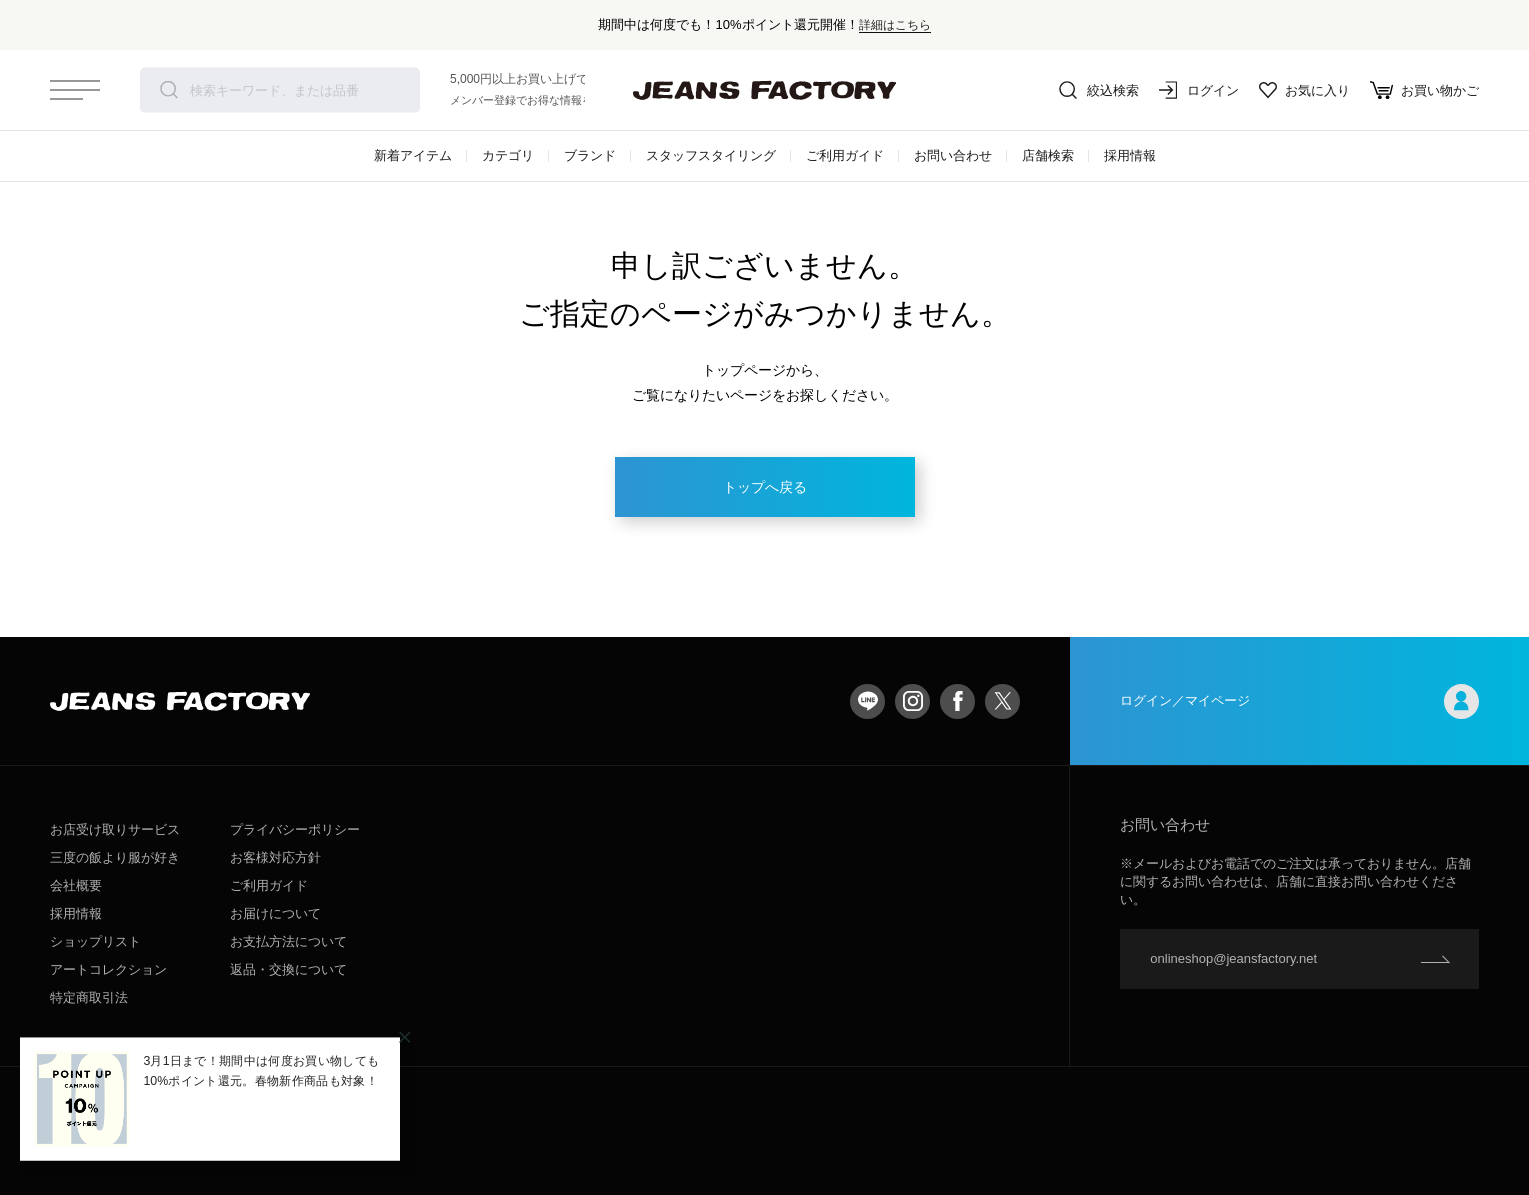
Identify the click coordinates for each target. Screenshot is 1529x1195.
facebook (957, 701)
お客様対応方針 (275, 857)
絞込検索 (1099, 90)
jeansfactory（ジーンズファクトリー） (765, 90)
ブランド (590, 155)
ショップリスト (95, 941)
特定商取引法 (89, 997)
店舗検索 (1048, 155)
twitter (1002, 701)
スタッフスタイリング (711, 155)
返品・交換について (288, 969)
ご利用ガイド (845, 155)
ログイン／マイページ (1299, 701)
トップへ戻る (765, 487)
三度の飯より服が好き (115, 857)
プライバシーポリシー (295, 829)
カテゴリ (508, 155)
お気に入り (1304, 90)
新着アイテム (413, 155)
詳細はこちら (895, 24)
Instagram (912, 701)
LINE (867, 701)
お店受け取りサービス (115, 829)
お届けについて (275, 913)
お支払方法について (288, 941)
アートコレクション (108, 969)
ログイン (1199, 90)
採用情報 (1130, 155)
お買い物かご (1424, 90)
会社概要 (76, 885)
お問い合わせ (953, 155)
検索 (169, 90)
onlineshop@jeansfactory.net (1233, 958)
